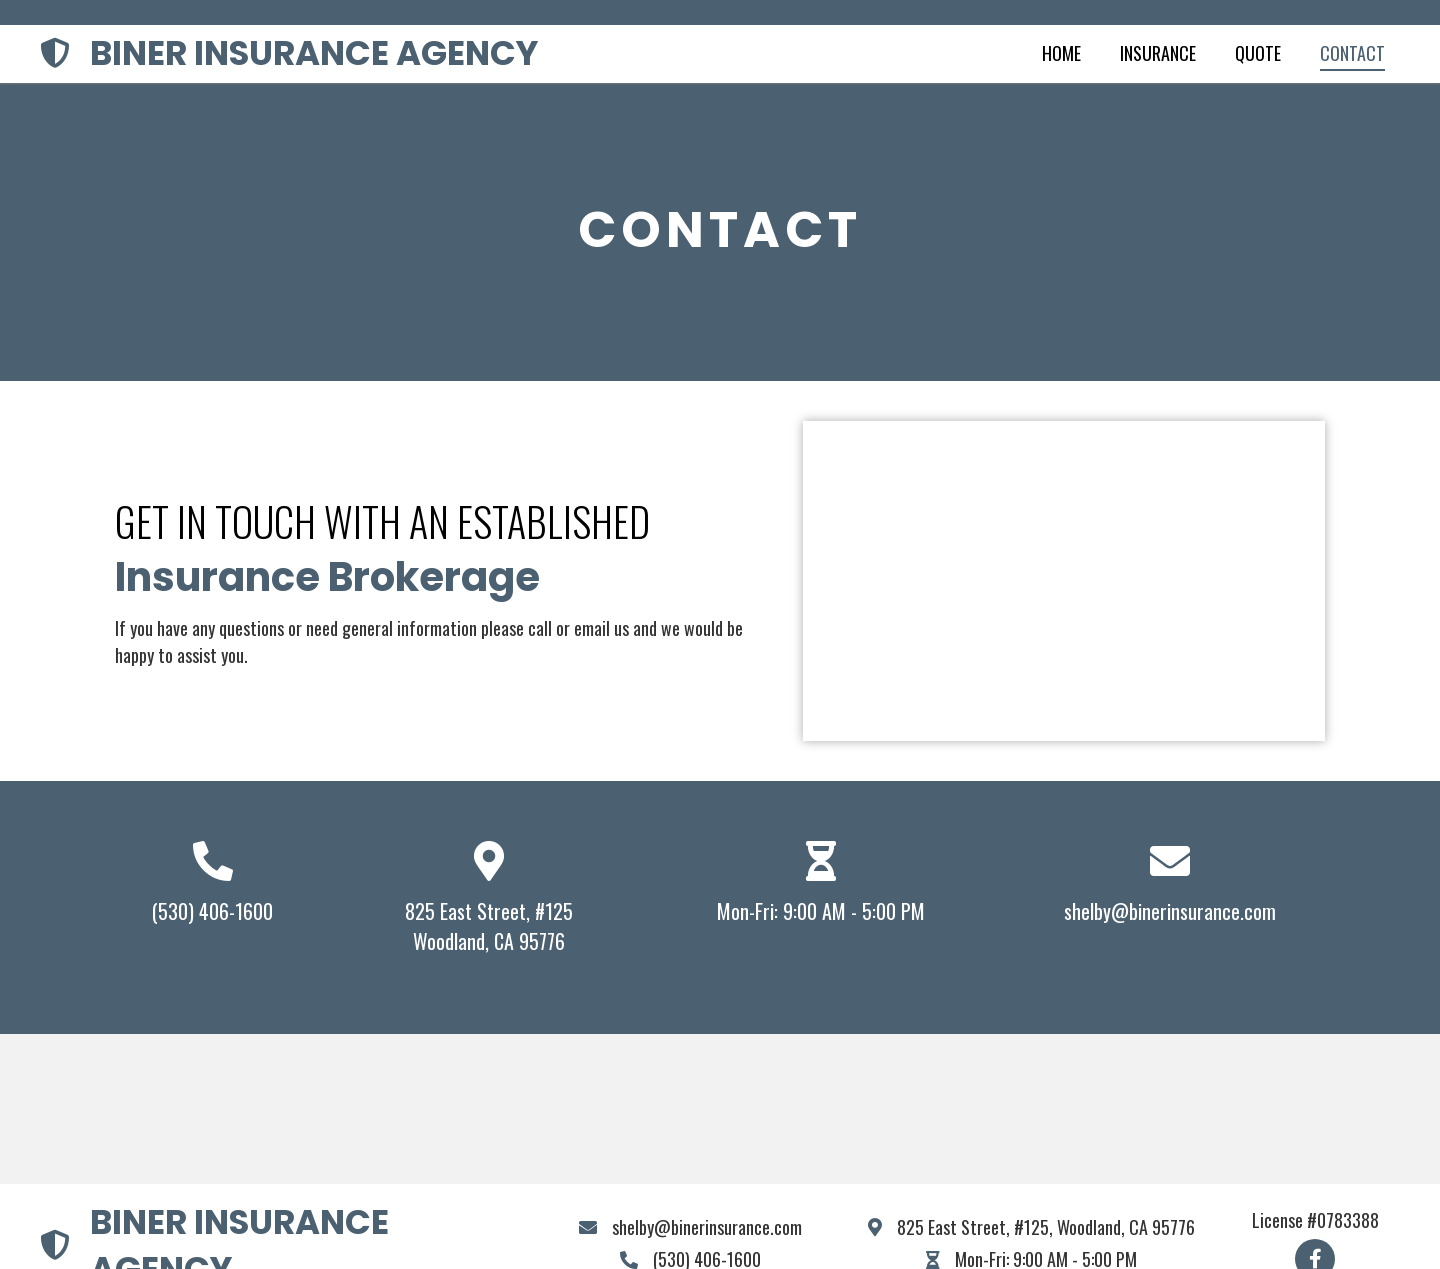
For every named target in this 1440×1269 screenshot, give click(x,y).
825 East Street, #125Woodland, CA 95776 (489, 926)
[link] (1061, 54)
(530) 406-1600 (212, 911)
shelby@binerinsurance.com (1170, 911)
